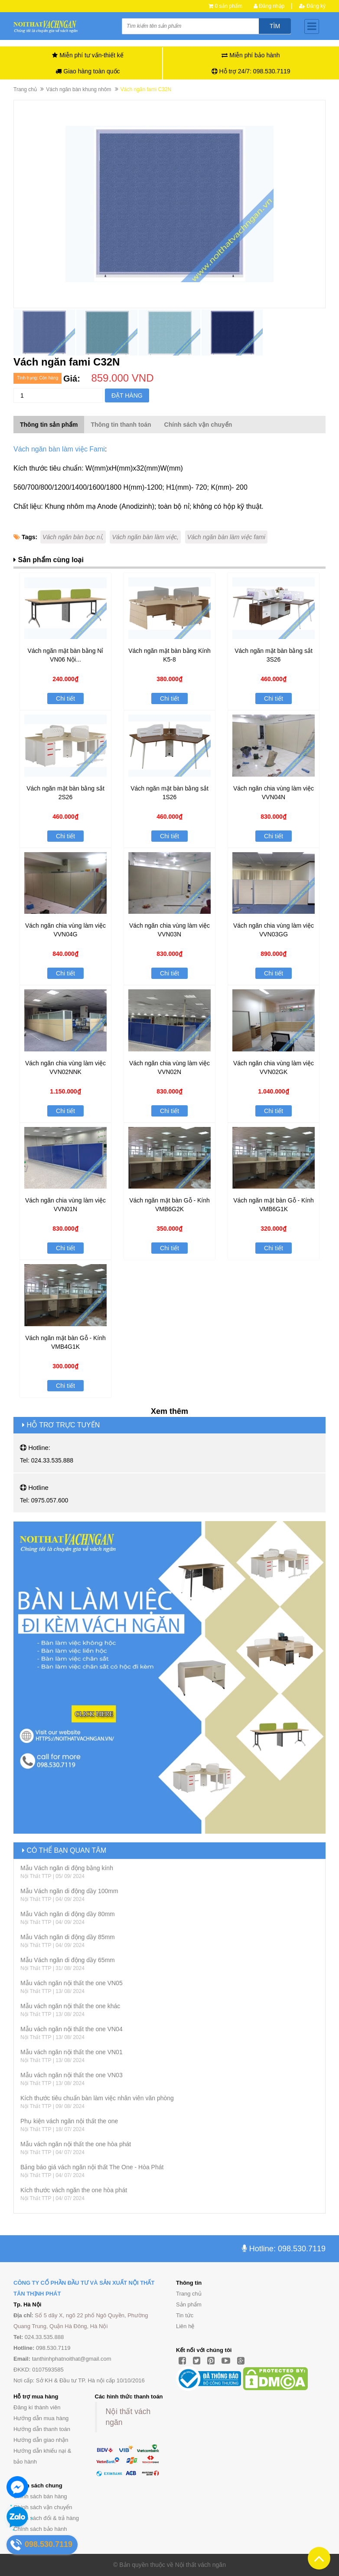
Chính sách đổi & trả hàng (46, 2518)
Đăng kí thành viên (36, 2407)
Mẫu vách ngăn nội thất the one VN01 (71, 2052)
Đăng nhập (269, 6)
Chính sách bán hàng (40, 2496)
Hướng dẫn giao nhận (40, 2440)
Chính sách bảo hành (40, 2529)
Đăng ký (312, 6)
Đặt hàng (127, 395)
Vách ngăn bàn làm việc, (145, 537)
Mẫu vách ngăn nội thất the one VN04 (71, 2029)
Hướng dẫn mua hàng (40, 2418)
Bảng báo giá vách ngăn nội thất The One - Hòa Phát (91, 2167)
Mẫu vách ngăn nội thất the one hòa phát (75, 2144)
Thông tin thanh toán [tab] (121, 424)
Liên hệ (185, 2326)
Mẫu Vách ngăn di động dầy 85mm (67, 1937)
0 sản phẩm (228, 6)
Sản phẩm (189, 2304)
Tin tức (184, 2315)
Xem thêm (169, 1411)
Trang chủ (189, 2293)
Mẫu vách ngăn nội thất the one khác (70, 2006)
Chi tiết (65, 698)
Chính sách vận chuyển (42, 2507)
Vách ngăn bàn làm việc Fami (59, 449)
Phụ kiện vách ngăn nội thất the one (69, 2121)
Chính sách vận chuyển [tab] (198, 424)
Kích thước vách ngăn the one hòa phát (73, 2190)
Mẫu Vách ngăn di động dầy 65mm (67, 1960)
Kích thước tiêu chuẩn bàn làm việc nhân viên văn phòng (97, 2098)
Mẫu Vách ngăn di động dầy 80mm (67, 1914)
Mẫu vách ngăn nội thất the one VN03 (71, 2075)
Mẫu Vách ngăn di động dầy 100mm (69, 1891)
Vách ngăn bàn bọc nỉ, (72, 537)
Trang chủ (25, 89)
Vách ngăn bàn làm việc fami (226, 537)
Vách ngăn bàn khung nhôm (78, 89)
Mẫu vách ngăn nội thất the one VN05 (71, 1983)
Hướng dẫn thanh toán (41, 2429)
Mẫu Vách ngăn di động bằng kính (66, 1867)
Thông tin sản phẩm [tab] (49, 424)
